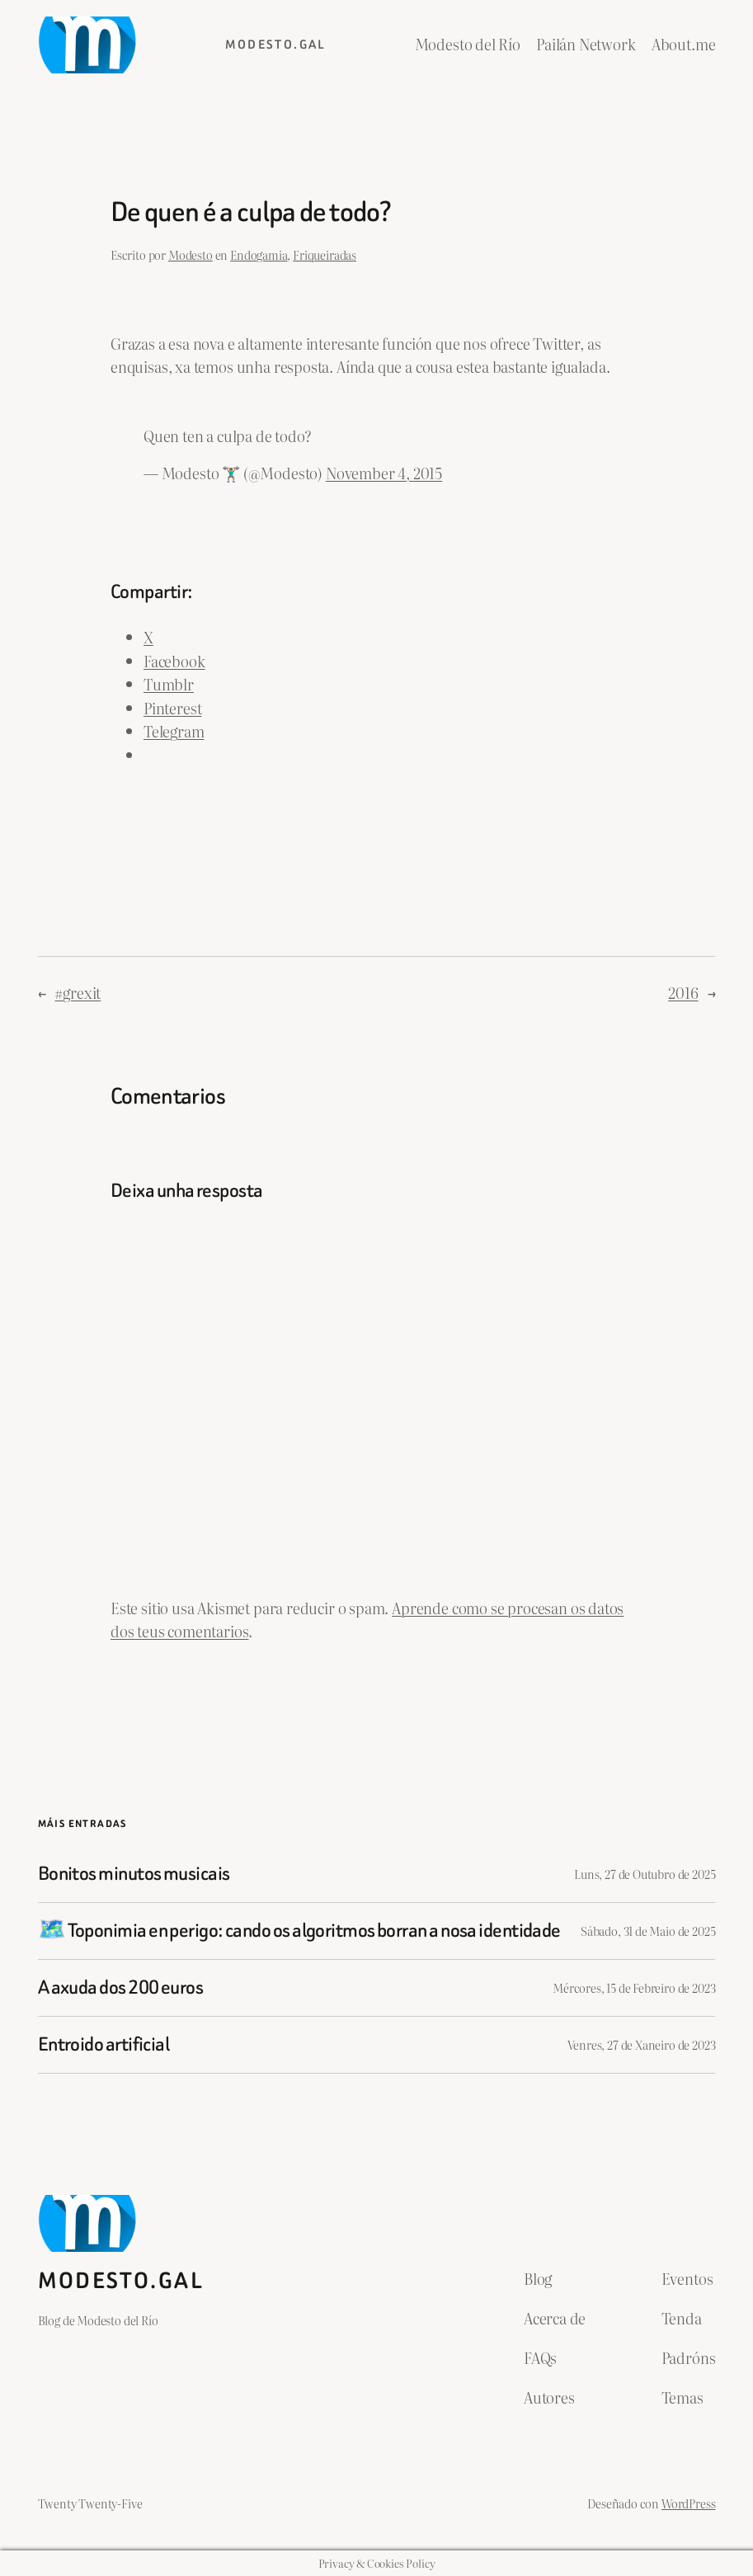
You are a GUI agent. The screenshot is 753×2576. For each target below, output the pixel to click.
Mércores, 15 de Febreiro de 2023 (634, 1987)
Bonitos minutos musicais (134, 1874)
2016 (683, 993)
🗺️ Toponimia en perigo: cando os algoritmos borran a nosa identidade (299, 1931)
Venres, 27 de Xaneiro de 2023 (641, 2044)
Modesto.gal (275, 44)
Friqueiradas (324, 254)
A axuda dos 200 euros (120, 1987)
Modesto (190, 254)
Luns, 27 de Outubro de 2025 (644, 1873)
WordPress (688, 2503)
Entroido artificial (104, 2044)
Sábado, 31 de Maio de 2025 (648, 1930)
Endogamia (258, 254)
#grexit (77, 993)
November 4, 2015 (384, 473)
